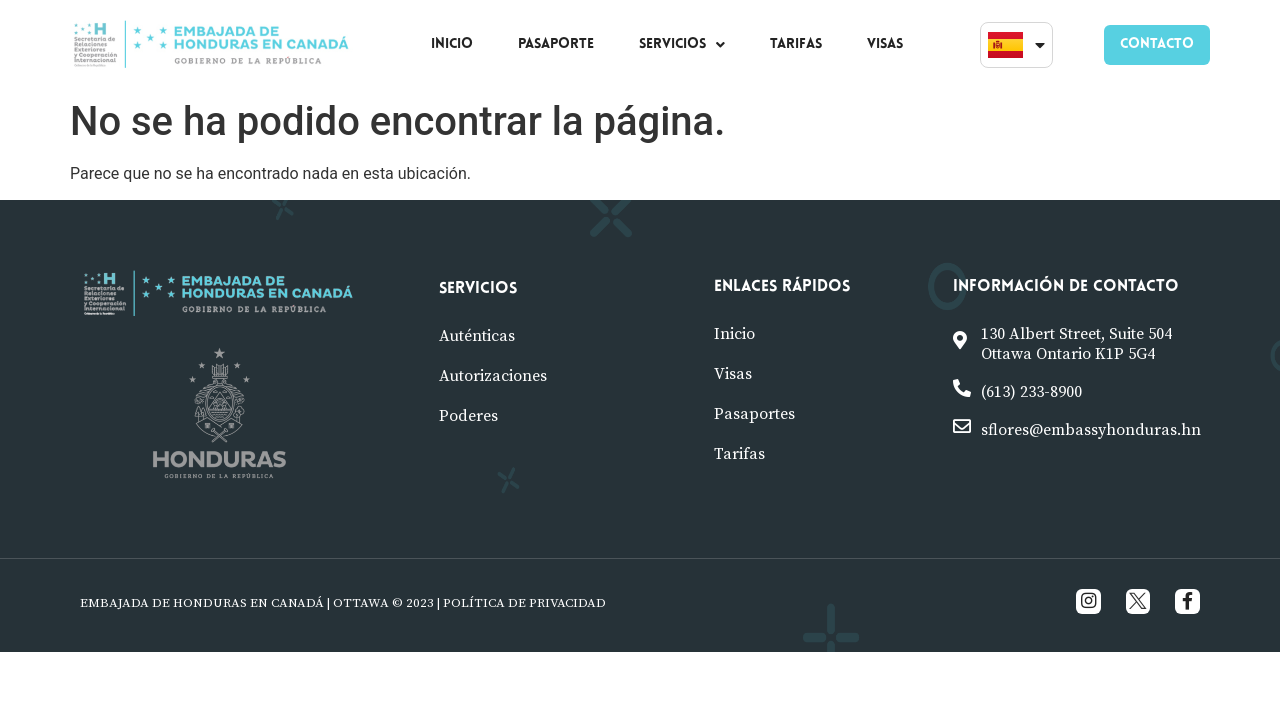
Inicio (734, 334)
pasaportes (754, 414)
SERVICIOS (682, 44)
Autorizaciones (493, 376)
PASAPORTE (556, 44)
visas (733, 374)
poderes (468, 416)
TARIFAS (796, 44)
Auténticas (477, 336)
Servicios (478, 289)
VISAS (885, 44)
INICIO (452, 44)
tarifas (739, 454)
